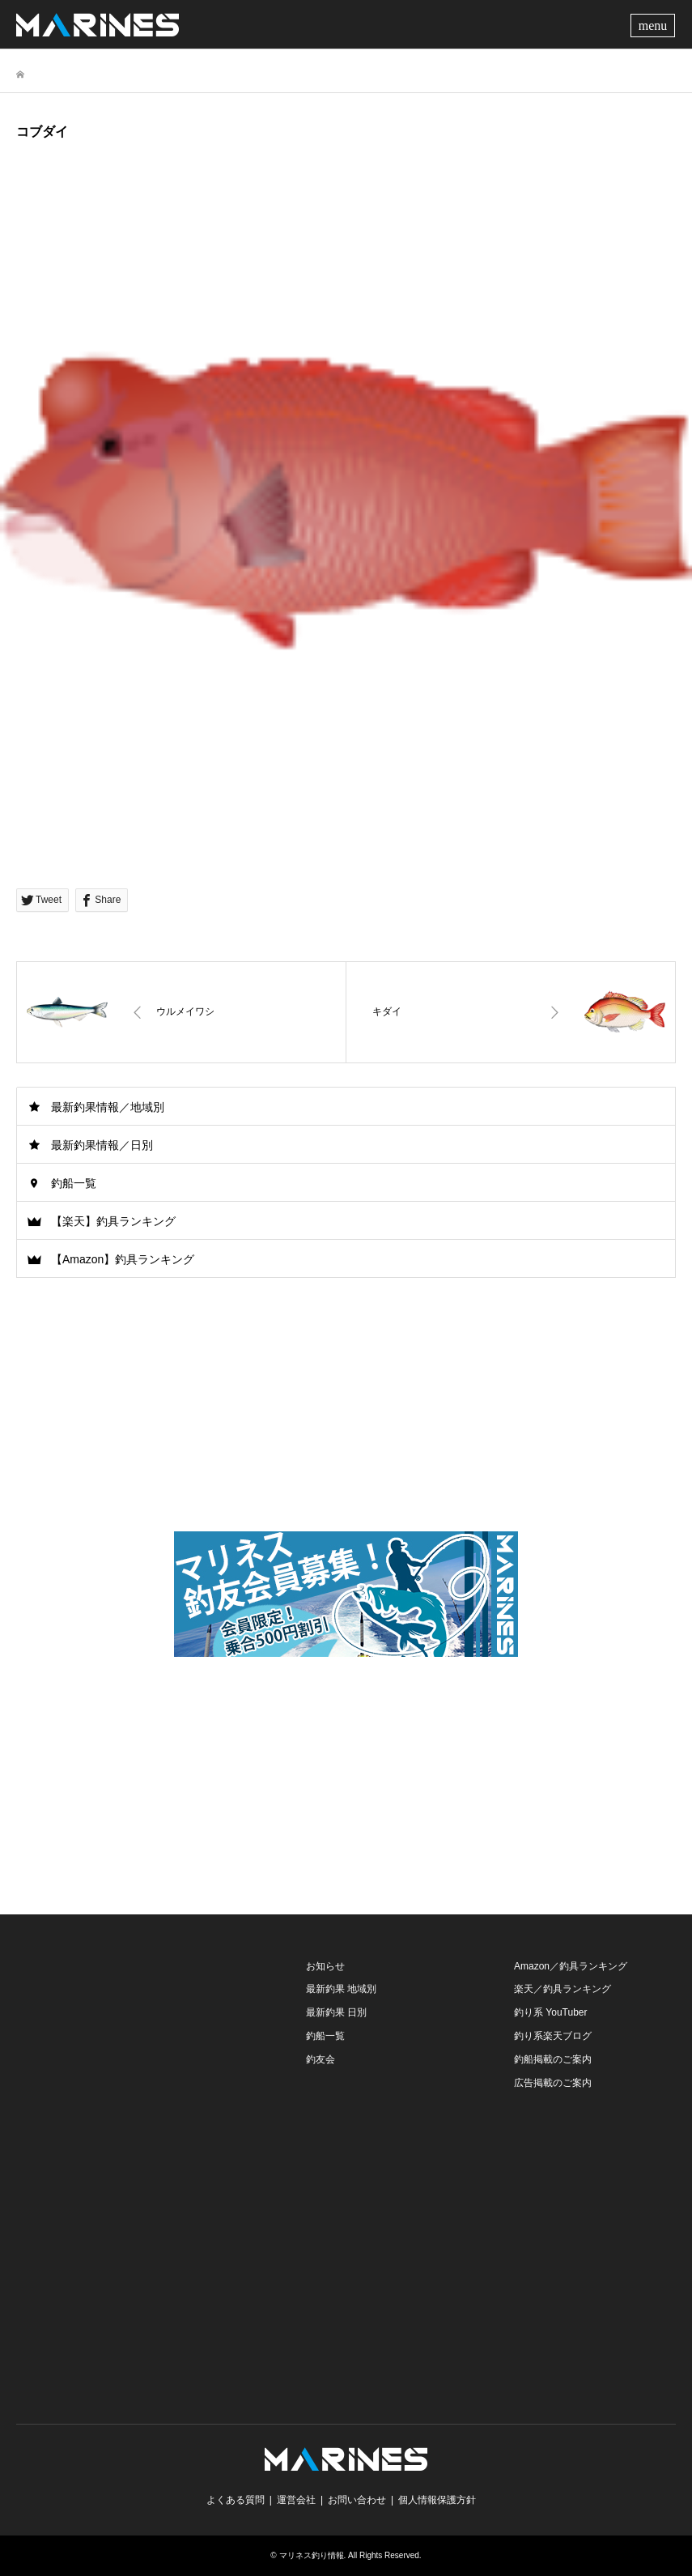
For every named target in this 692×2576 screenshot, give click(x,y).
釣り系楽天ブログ (553, 2036)
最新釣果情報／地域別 (107, 1107)
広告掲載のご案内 (553, 2082)
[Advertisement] (346, 1781)
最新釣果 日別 (336, 2012)
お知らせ (325, 1966)
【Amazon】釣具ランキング (122, 1259)
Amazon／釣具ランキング (570, 1966)
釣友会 (320, 2059)
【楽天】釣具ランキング (113, 1221)
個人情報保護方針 (437, 2500)
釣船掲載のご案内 (553, 2059)
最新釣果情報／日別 (102, 1145)
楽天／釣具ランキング (562, 1989)
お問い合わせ (357, 2500)
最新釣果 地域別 (341, 1989)
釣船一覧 (73, 1183)
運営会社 (296, 2500)
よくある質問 (235, 2500)
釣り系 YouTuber (551, 2012)
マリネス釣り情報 (311, 2555)
